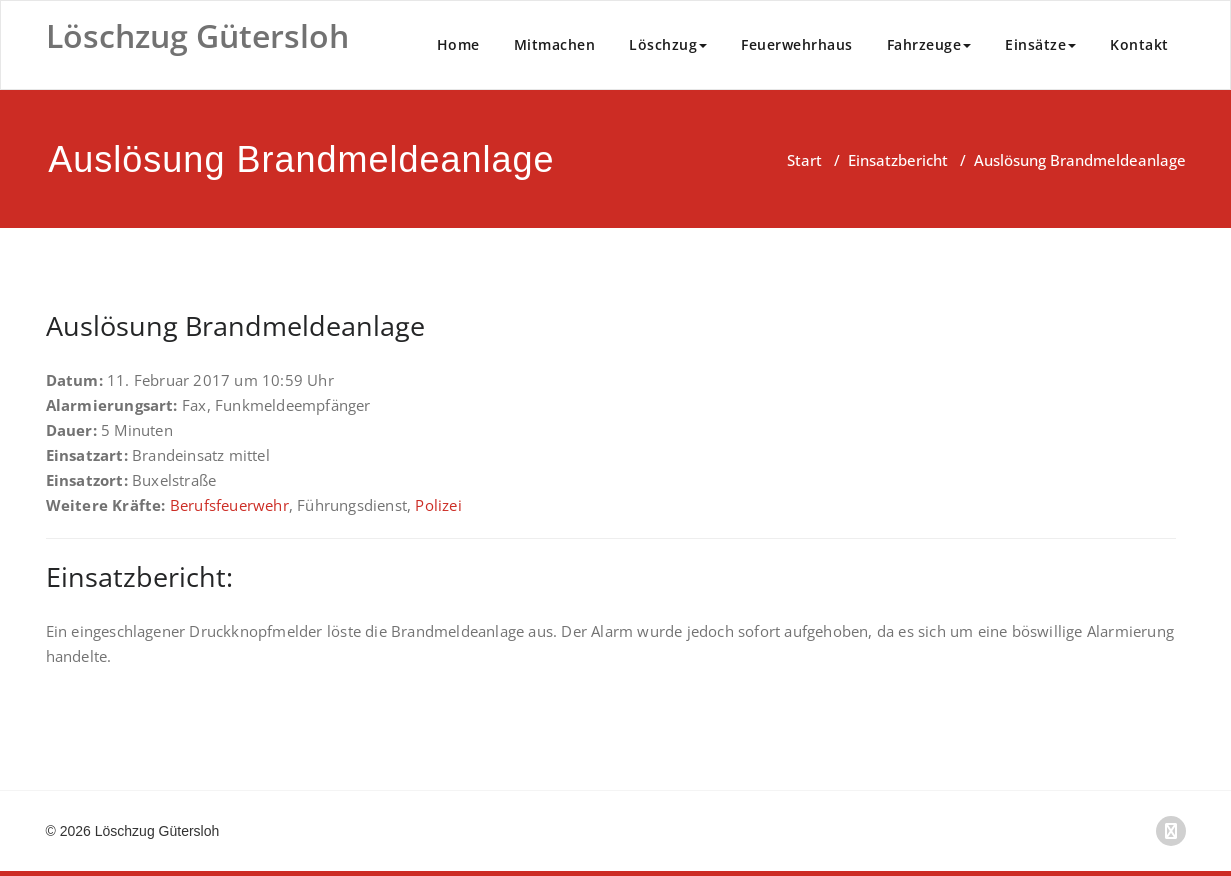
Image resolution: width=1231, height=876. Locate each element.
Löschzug (668, 44)
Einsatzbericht (898, 160)
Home (458, 44)
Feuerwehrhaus (797, 44)
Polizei (438, 505)
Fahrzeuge (929, 44)
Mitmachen (555, 44)
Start (804, 160)
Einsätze (1040, 44)
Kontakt (1139, 44)
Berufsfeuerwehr (229, 505)
